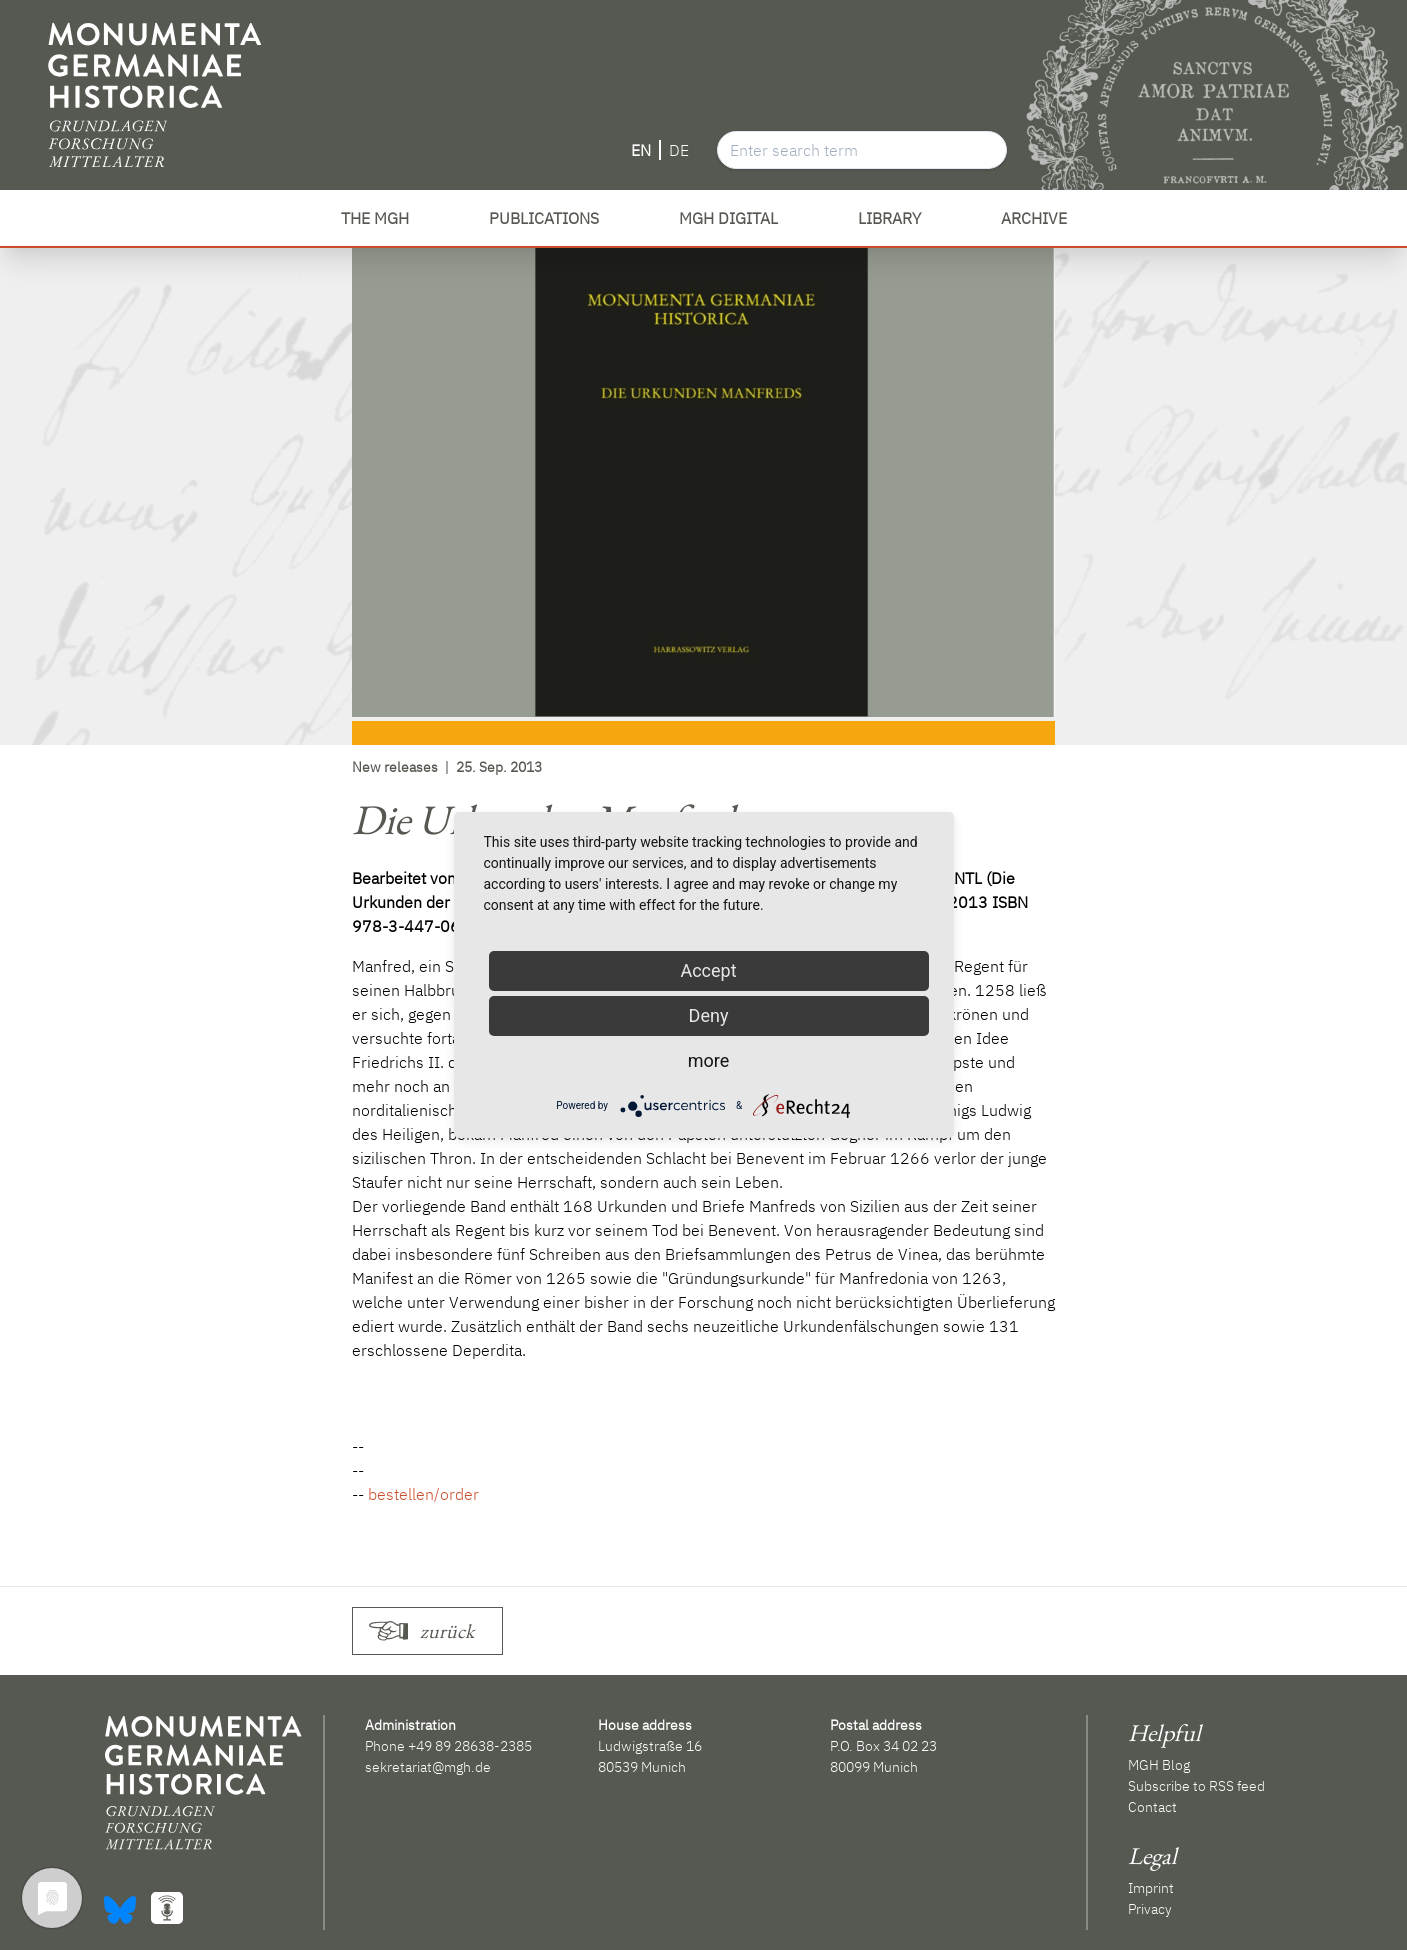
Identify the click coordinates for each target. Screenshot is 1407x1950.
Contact (1152, 1807)
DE (679, 150)
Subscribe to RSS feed (1196, 1786)
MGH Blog (1159, 1765)
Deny (709, 1015)
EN (641, 150)
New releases (395, 767)
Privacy (1150, 1909)
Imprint (1151, 1888)
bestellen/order (423, 1494)
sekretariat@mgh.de (428, 1767)
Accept (708, 970)
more (709, 1060)
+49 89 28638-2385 (470, 1746)
